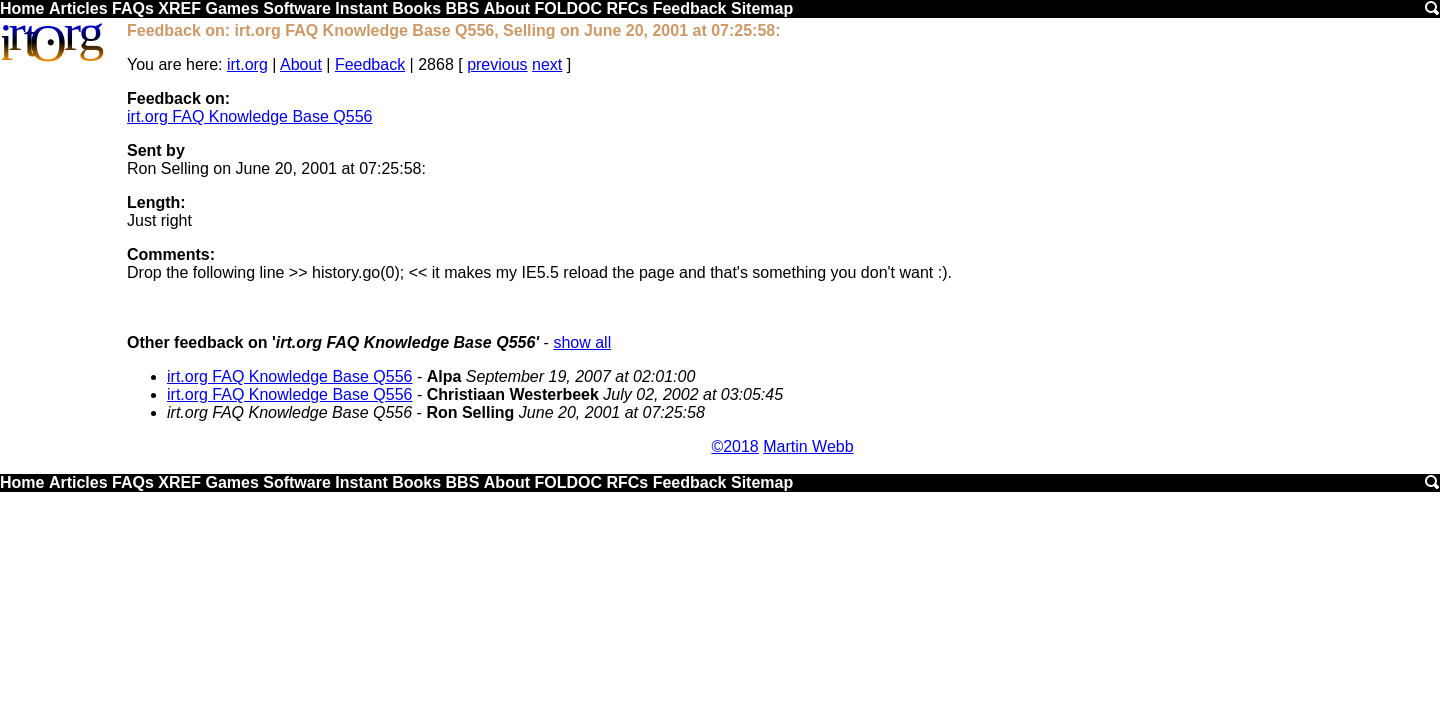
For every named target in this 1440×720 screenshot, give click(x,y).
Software (297, 8)
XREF (179, 8)
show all (582, 342)
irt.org (247, 64)
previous (497, 64)
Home (22, 8)
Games (231, 8)
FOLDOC (568, 8)
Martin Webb (808, 446)
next (547, 64)
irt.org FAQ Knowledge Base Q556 (249, 116)
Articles (78, 8)
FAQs (133, 8)
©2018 (734, 446)
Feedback (690, 8)
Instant (361, 8)
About (507, 8)
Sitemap (762, 8)
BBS (463, 8)
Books (416, 8)
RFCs (627, 8)
